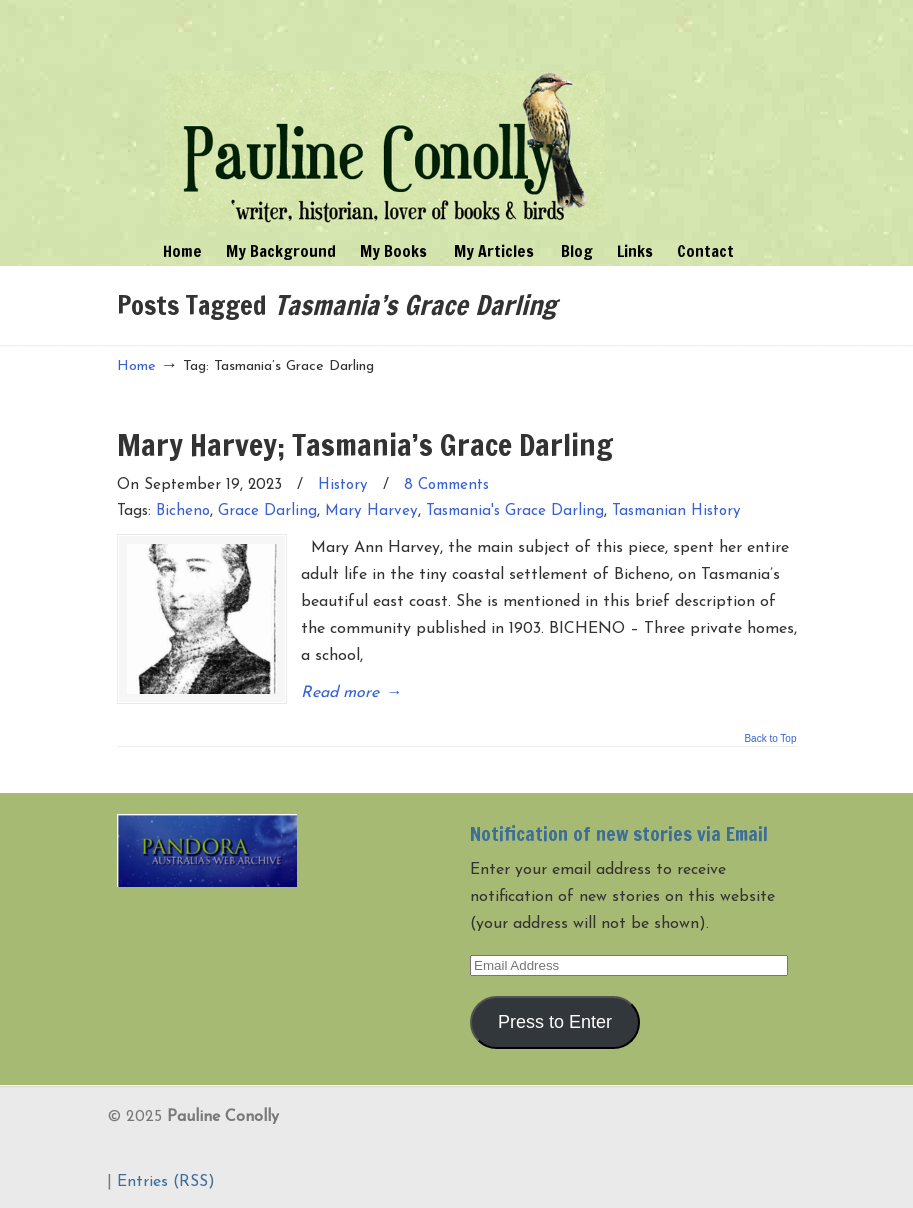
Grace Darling (267, 511)
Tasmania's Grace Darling (515, 511)
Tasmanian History (676, 511)
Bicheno (183, 511)
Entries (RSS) (166, 1182)
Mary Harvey (371, 511)
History (343, 485)
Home (136, 366)
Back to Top (770, 739)
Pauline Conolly (385, 116)
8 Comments (446, 485)
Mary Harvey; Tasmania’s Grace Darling (365, 444)
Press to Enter (555, 1022)
